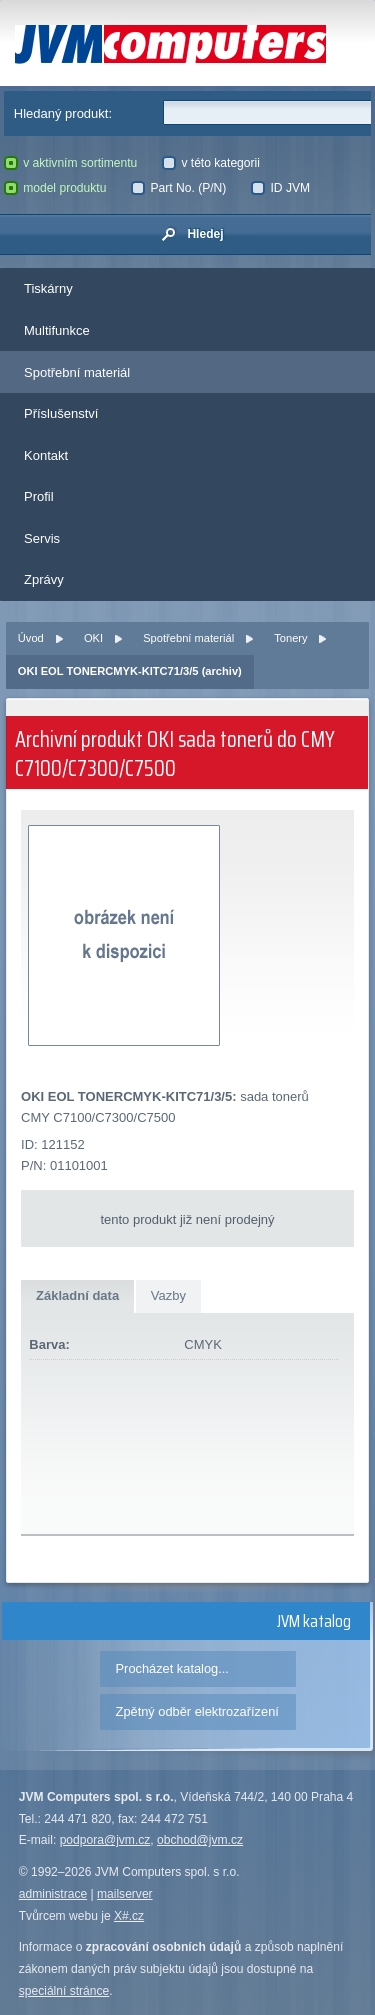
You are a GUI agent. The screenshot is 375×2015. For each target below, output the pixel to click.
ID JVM (280, 188)
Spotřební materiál (77, 372)
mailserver (125, 1894)
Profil (39, 496)
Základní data (77, 1295)
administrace (53, 1894)
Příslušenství (61, 413)
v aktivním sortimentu (71, 163)
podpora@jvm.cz (105, 1840)
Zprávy (44, 579)
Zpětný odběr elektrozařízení (197, 1711)
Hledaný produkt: (63, 113)
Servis (42, 538)
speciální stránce (64, 1991)
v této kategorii (211, 163)
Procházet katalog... (172, 1668)
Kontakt (46, 455)
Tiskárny (48, 288)
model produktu (55, 188)
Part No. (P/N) (178, 188)
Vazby (168, 1295)
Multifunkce (57, 330)
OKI (93, 638)
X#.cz (129, 1916)
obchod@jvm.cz (200, 1840)
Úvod (31, 638)
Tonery (290, 638)
